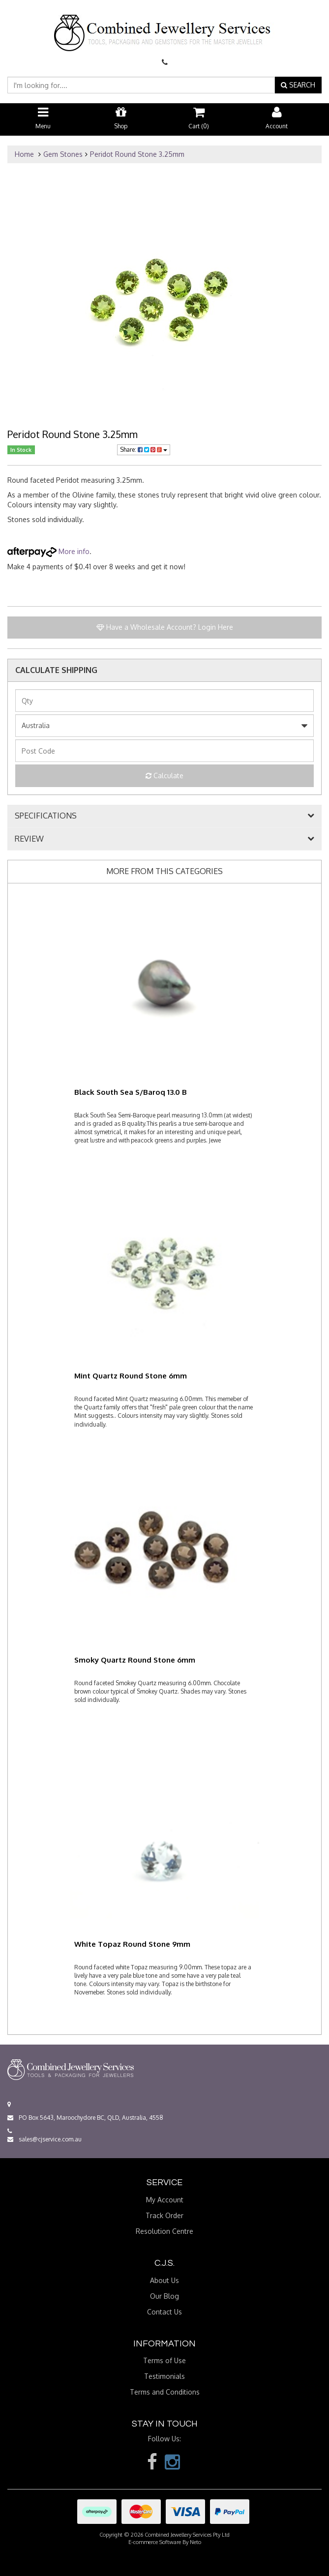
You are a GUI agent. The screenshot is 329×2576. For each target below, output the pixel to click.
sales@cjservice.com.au (44, 2139)
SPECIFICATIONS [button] (46, 816)
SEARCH (298, 85)
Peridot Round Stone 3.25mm (137, 154)
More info (48, 551)
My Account (164, 2199)
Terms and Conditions (165, 2392)
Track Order (164, 2215)
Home (24, 154)
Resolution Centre (164, 2231)
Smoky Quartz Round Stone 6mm (134, 1660)
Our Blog (164, 2296)
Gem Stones (63, 154)
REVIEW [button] (29, 839)
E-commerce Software (154, 2542)
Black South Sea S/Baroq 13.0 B (130, 1092)
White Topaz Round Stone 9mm (132, 1944)
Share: (143, 449)
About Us (164, 2280)
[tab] (164, 816)
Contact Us (164, 2312)
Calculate (164, 775)
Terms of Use (164, 2360)
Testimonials (164, 2376)
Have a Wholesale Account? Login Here (164, 627)
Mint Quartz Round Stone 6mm (130, 1375)
